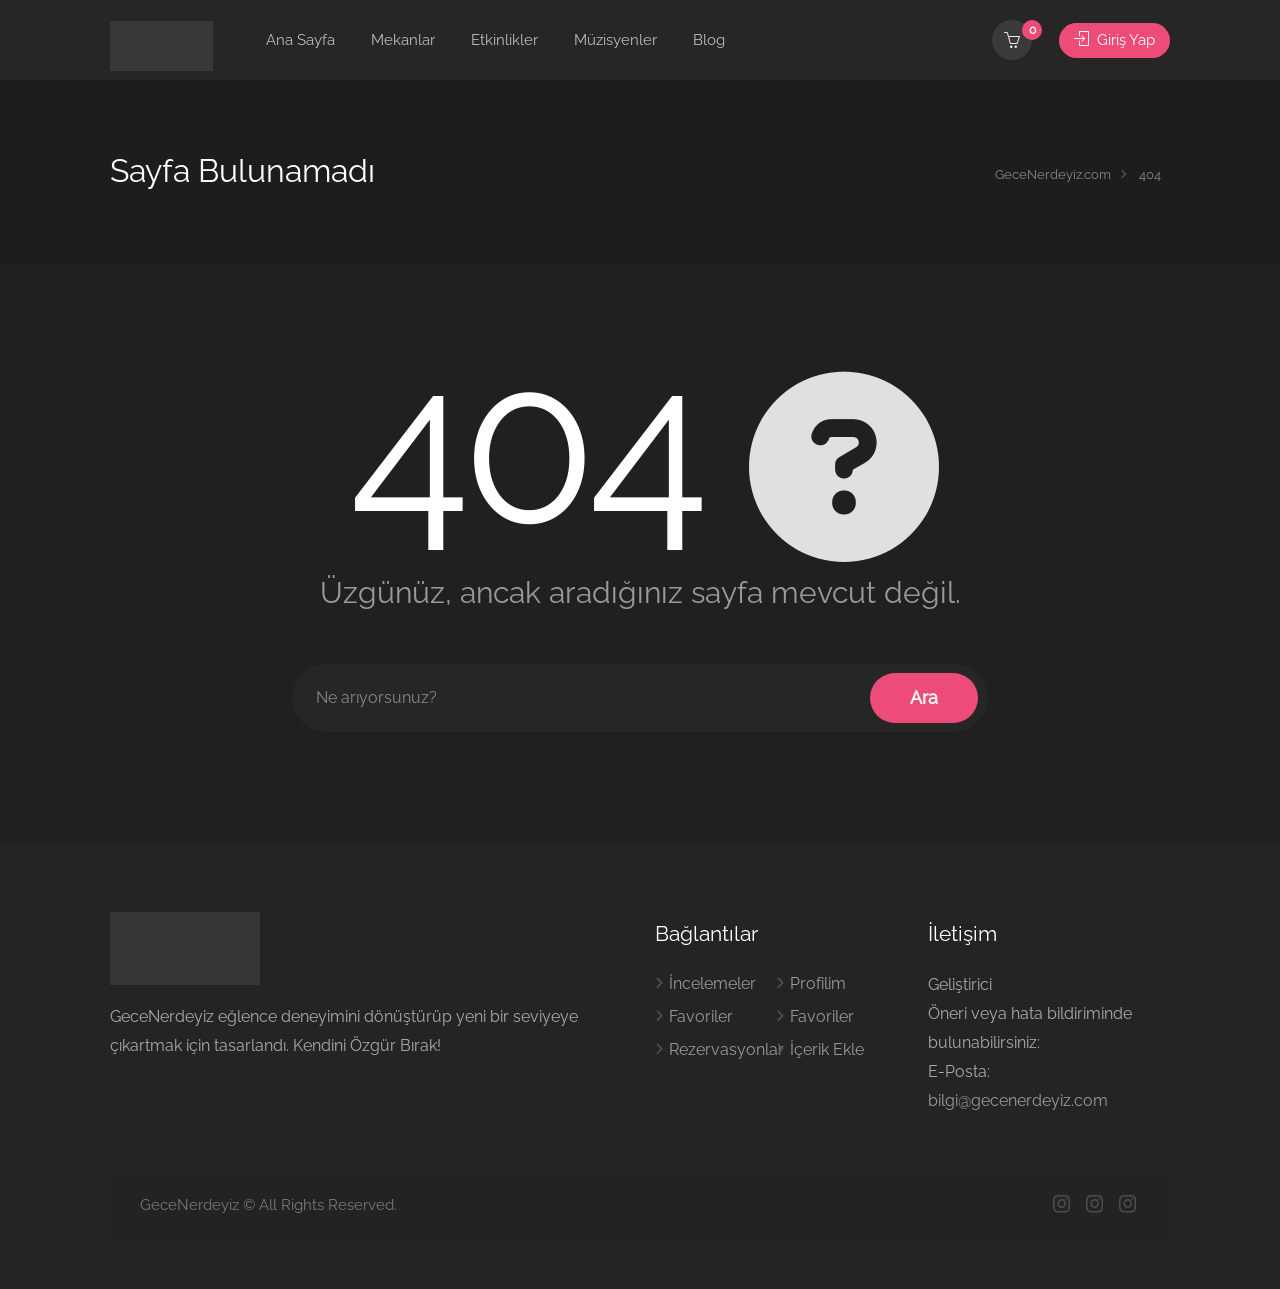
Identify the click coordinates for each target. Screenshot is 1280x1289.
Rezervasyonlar (726, 1049)
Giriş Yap (1114, 40)
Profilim (818, 983)
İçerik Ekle (827, 1049)
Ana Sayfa (300, 40)
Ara (924, 697)
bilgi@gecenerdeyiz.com (1018, 1100)
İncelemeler (712, 983)
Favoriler (701, 1016)
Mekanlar (403, 40)
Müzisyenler (615, 40)
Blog (709, 40)
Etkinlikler (504, 40)
